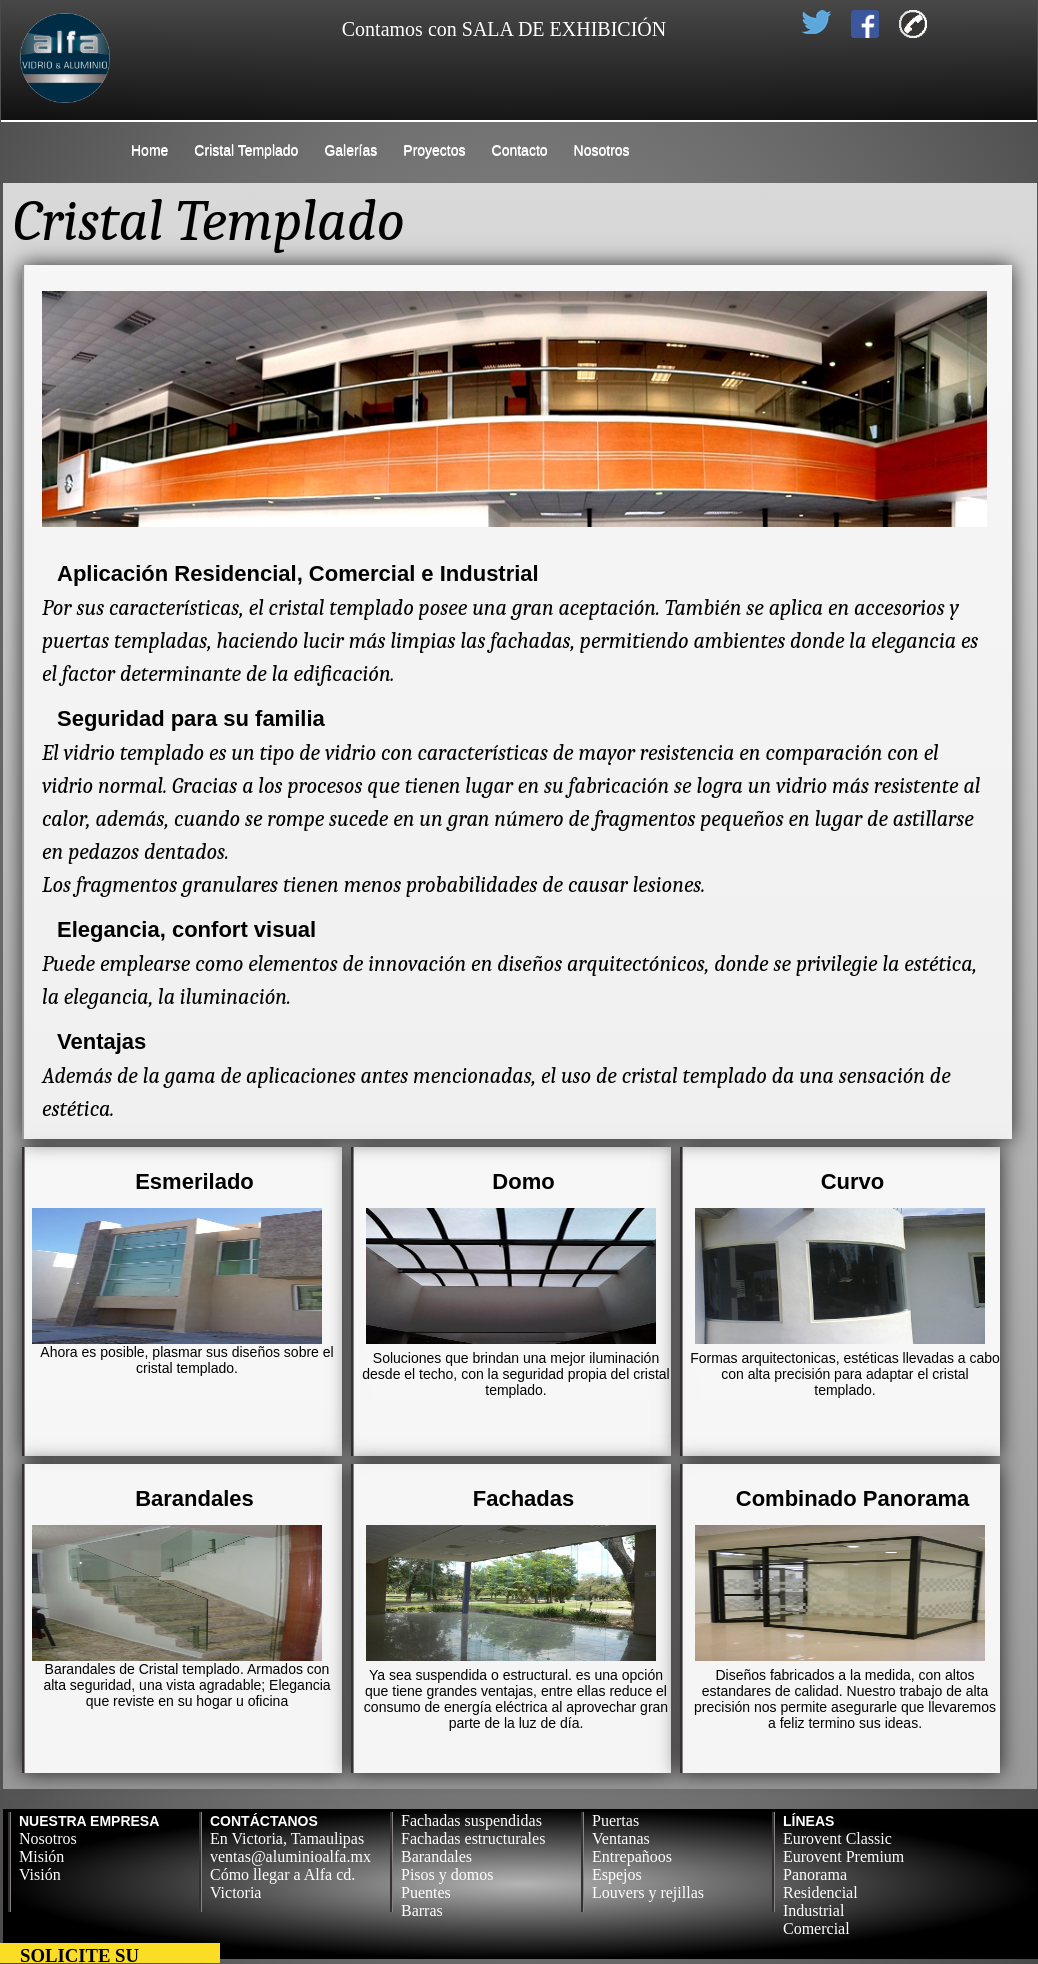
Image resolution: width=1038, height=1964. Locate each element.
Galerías (350, 150)
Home (149, 150)
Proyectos (434, 150)
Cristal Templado (246, 150)
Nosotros (602, 150)
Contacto (520, 150)
